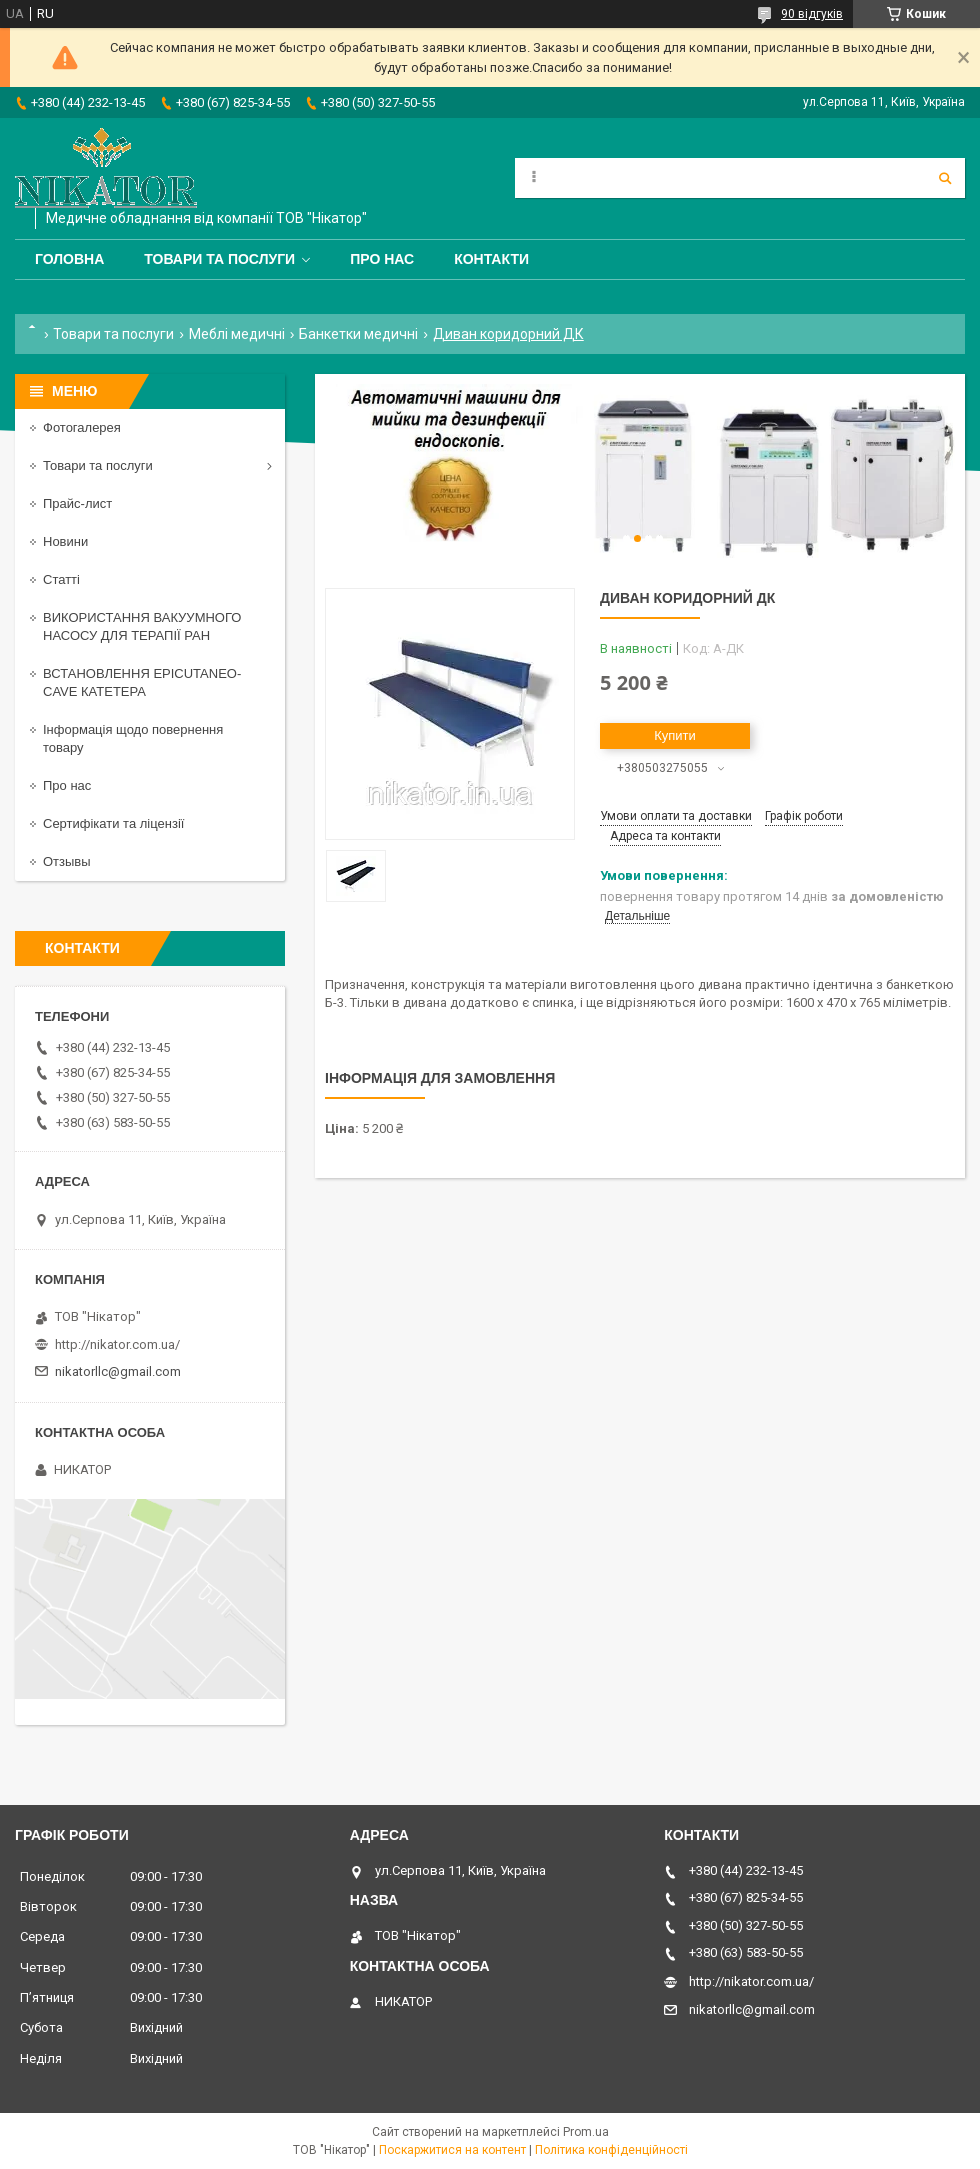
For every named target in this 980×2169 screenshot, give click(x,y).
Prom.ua (586, 2132)
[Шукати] (945, 178)
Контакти (491, 259)
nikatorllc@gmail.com (118, 1371)
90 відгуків (812, 14)
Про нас (382, 259)
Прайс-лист (77, 503)
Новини (65, 541)
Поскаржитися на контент (452, 2150)
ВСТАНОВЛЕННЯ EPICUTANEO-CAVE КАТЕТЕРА (142, 682)
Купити (675, 735)
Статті (61, 579)
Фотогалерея (82, 427)
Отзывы (67, 861)
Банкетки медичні (358, 334)
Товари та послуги (219, 259)
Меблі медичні (237, 334)
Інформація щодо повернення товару (133, 738)
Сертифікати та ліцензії (113, 823)
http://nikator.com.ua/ (117, 1344)
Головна (69, 259)
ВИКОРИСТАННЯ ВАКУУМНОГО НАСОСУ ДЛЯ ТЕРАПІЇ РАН (142, 626)
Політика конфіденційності (611, 2150)
